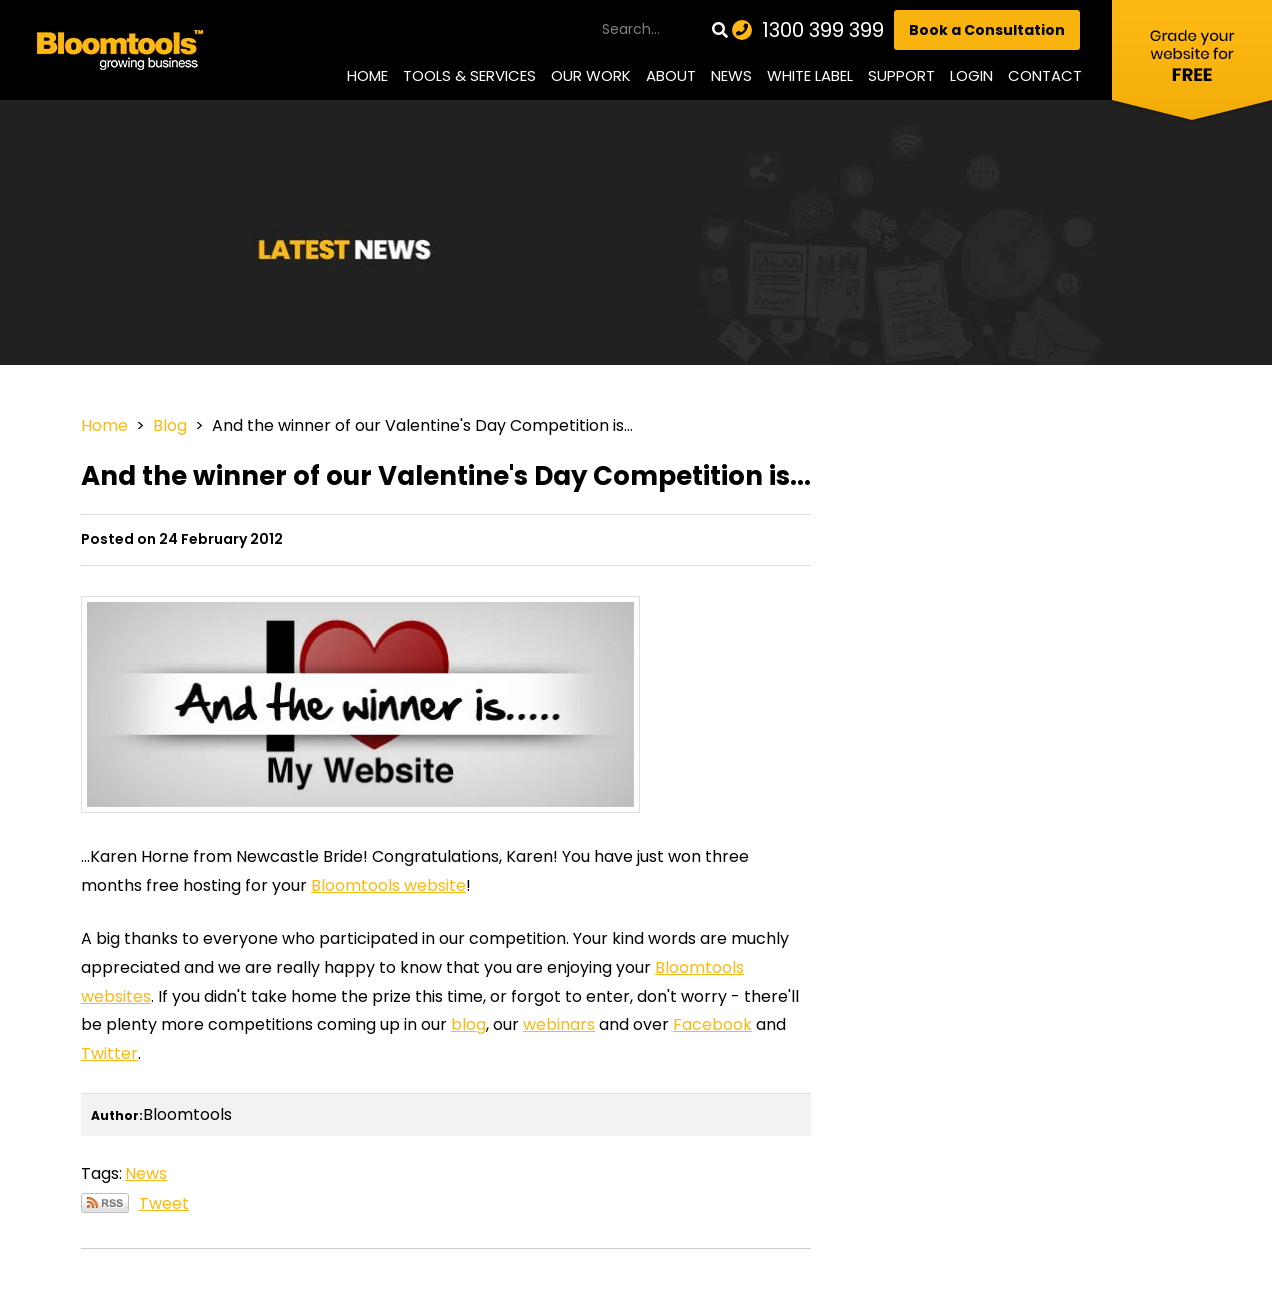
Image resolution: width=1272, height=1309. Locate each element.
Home (367, 75)
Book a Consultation (987, 30)
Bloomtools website (388, 885)
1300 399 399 (823, 30)
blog (468, 1024)
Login (971, 75)
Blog (170, 425)
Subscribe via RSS (105, 1203)
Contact (1045, 75)
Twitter (109, 1053)
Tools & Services (469, 75)
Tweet (164, 1203)
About (671, 75)
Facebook (712, 1024)
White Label (810, 75)
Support (901, 75)
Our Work (591, 75)
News (731, 75)
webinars (559, 1024)
